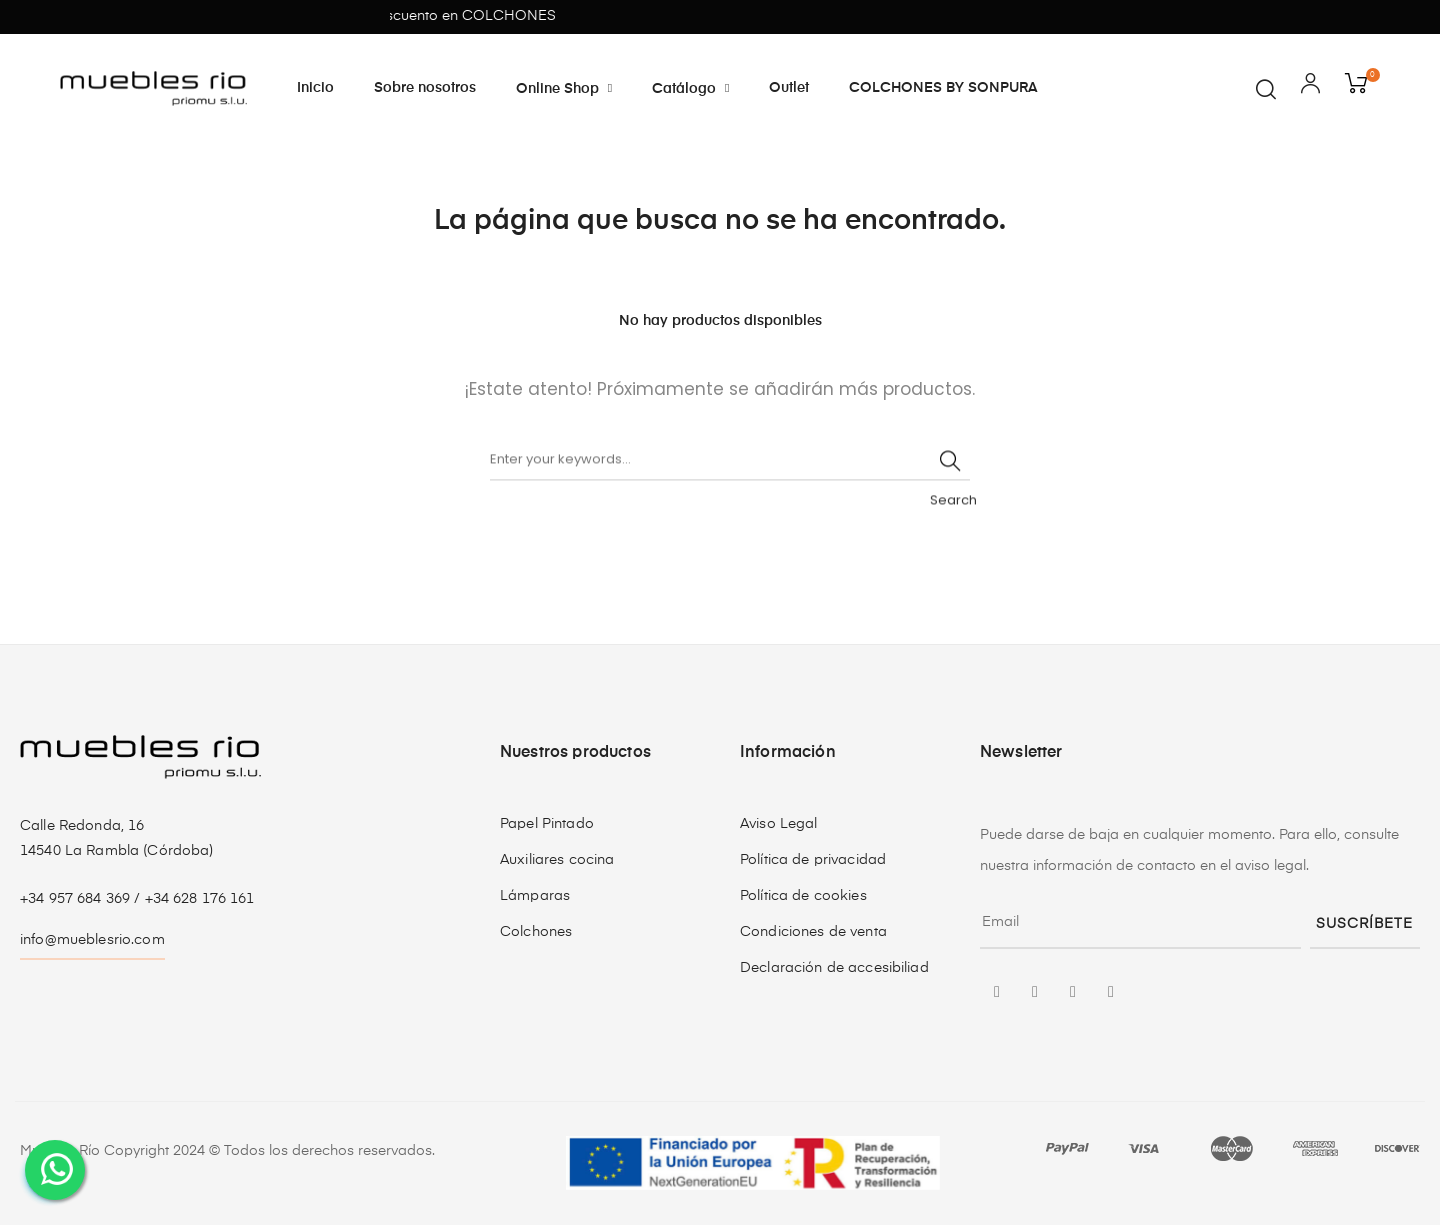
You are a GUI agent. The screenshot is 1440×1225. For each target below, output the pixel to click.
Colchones (536, 932)
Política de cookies (803, 896)
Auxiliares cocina (557, 860)
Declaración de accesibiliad (834, 968)
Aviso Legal (779, 824)
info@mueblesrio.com (92, 940)
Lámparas (535, 896)
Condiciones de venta (813, 932)
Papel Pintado (547, 824)
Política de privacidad (813, 860)
